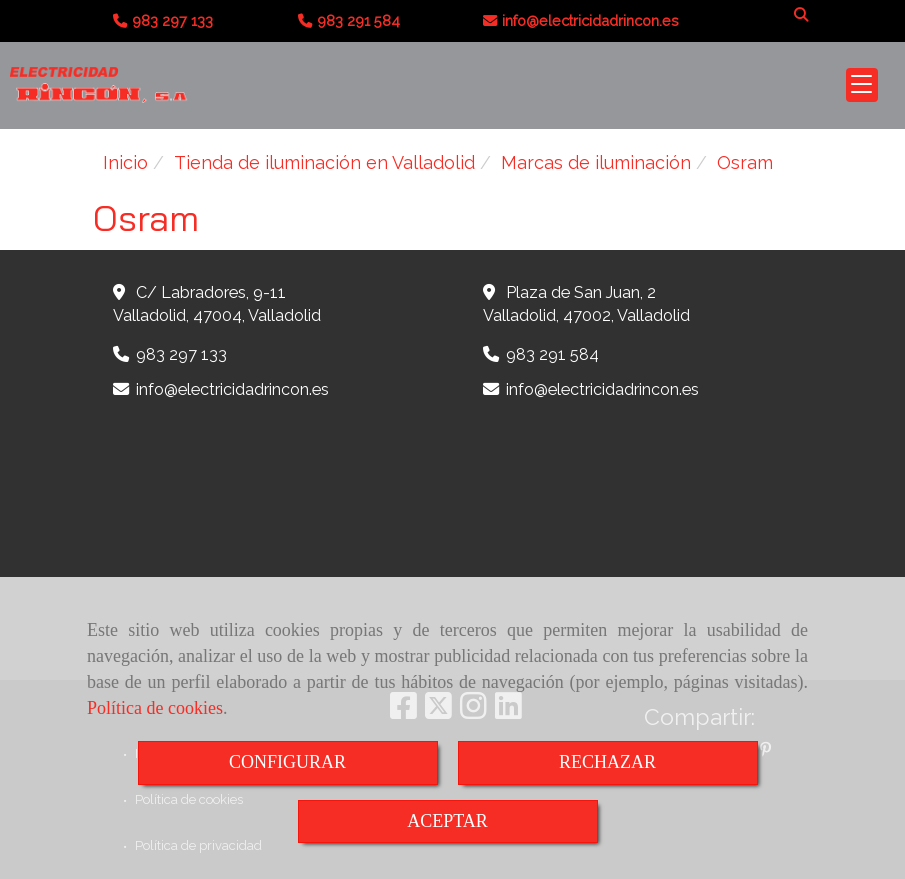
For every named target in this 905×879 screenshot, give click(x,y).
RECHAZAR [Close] (607, 762)
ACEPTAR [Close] (447, 821)
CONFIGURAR (287, 762)
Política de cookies (155, 708)
